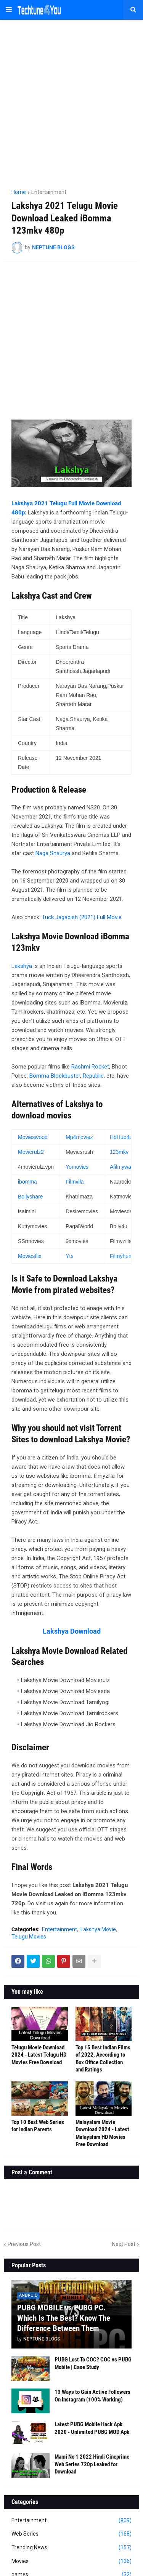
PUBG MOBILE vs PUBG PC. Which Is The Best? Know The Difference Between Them (63, 2318)
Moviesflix (29, 1256)
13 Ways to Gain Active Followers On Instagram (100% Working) (92, 2396)
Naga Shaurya (52, 853)
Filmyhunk (122, 1256)
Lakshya (21, 966)
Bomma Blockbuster (54, 1075)
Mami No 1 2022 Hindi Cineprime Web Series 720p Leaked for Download (92, 2464)
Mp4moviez (79, 1137)
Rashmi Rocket (90, 1066)
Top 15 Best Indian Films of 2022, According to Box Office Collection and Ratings (103, 2058)
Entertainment (48, 192)
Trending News (71, 2548)
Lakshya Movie (98, 1929)
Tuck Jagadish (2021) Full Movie (82, 917)
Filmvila (75, 1182)
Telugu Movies (28, 1936)
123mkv (119, 1152)
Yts (69, 1256)
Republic (93, 1075)
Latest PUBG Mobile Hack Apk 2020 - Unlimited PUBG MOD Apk (92, 2428)
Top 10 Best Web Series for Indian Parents (37, 2126)
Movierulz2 (31, 1152)
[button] (9, 9)
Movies (71, 2561)
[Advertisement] (71, 100)
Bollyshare (30, 1196)
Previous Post (24, 2244)
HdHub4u (121, 1137)
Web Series (71, 2534)
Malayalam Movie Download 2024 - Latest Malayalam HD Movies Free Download (102, 2133)
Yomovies (77, 1167)
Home (18, 192)
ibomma (27, 1182)
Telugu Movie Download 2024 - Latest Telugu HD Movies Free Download (38, 2055)
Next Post (123, 2244)
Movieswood (33, 1137)
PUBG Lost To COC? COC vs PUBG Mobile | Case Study (93, 2363)
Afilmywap (122, 1167)
